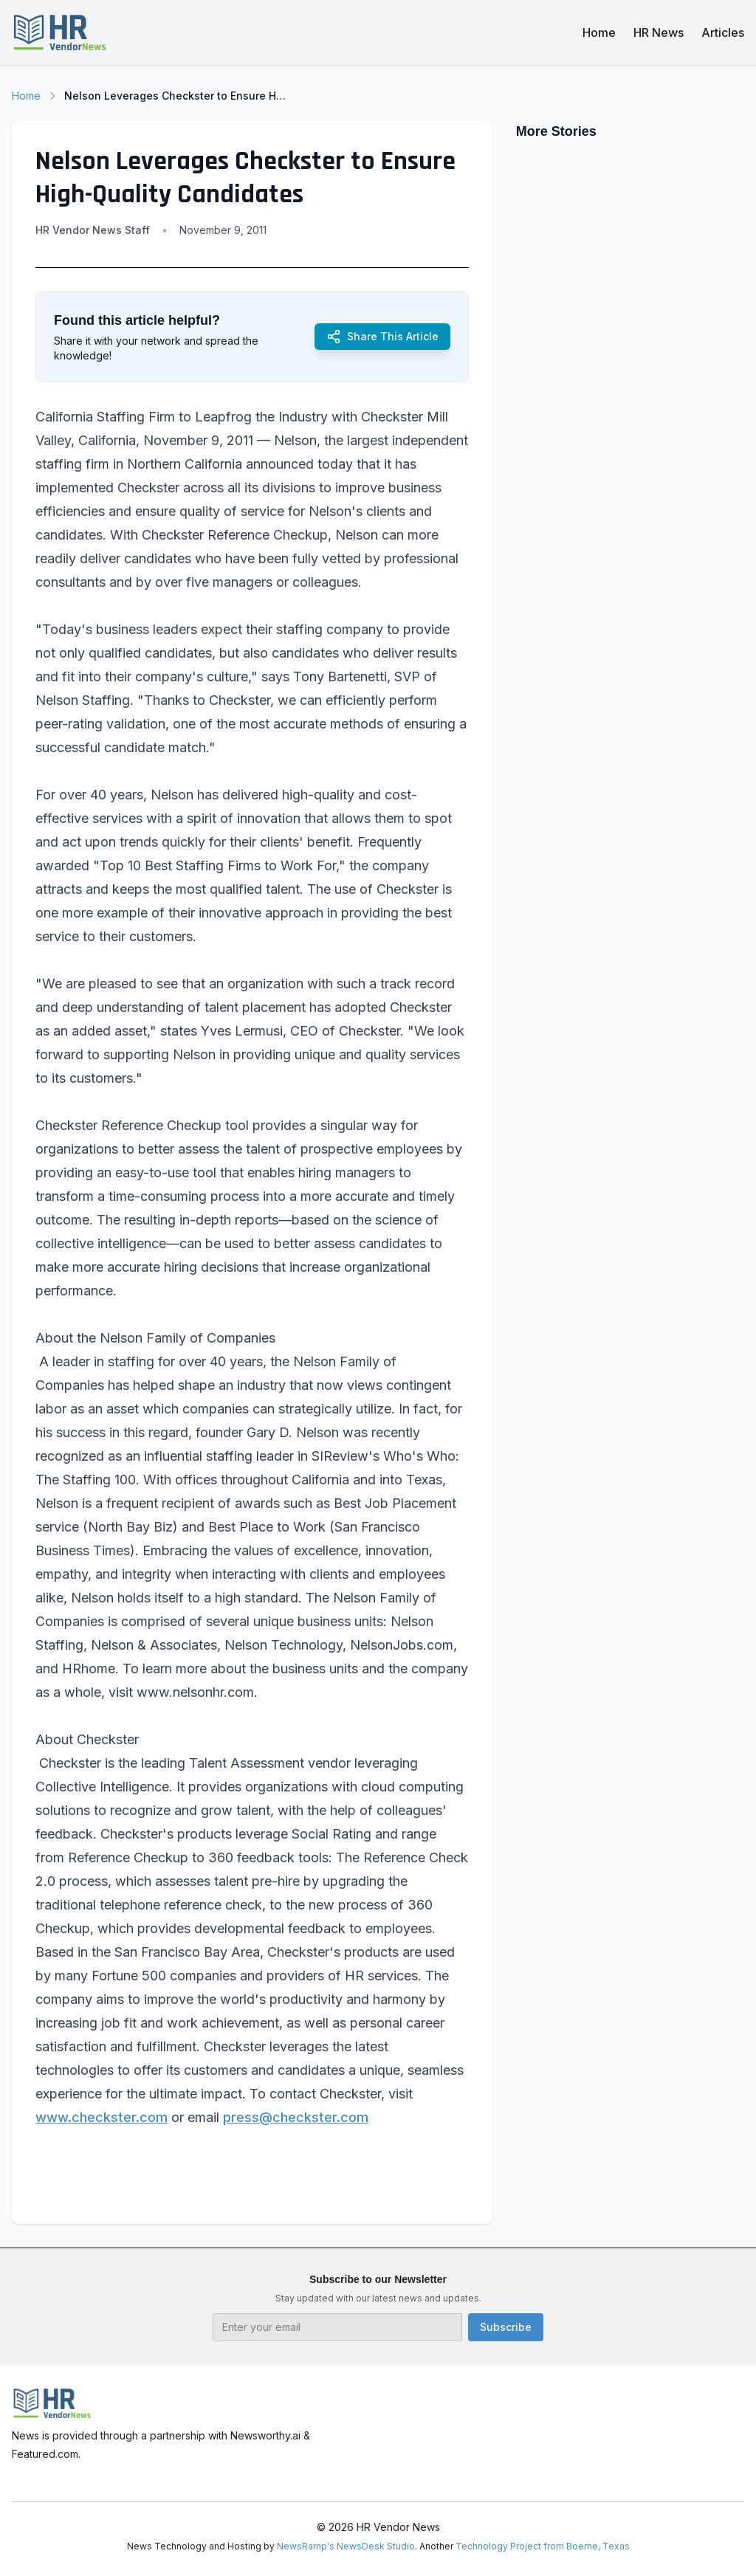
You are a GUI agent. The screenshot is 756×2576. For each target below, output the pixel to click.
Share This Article (382, 336)
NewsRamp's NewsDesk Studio (346, 2546)
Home (599, 32)
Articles (722, 32)
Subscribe (506, 2327)
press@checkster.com (295, 2117)
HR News (658, 32)
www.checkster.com (101, 2117)
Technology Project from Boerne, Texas (543, 2546)
